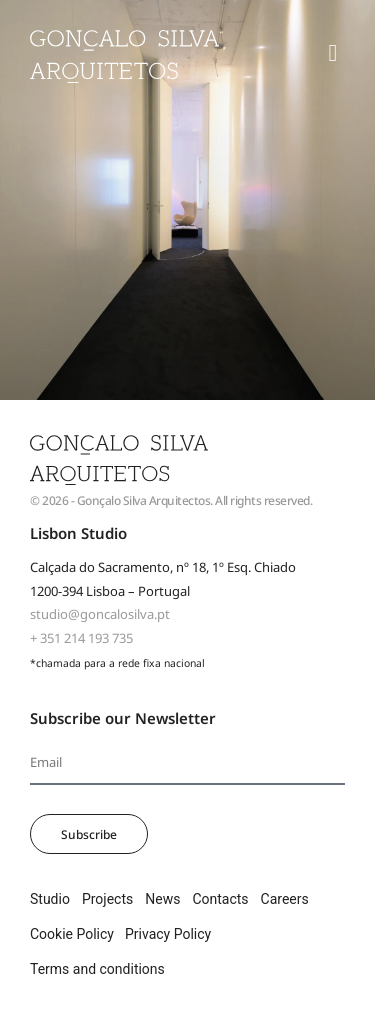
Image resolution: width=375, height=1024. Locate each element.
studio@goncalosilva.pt (100, 614)
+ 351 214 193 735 (81, 638)
